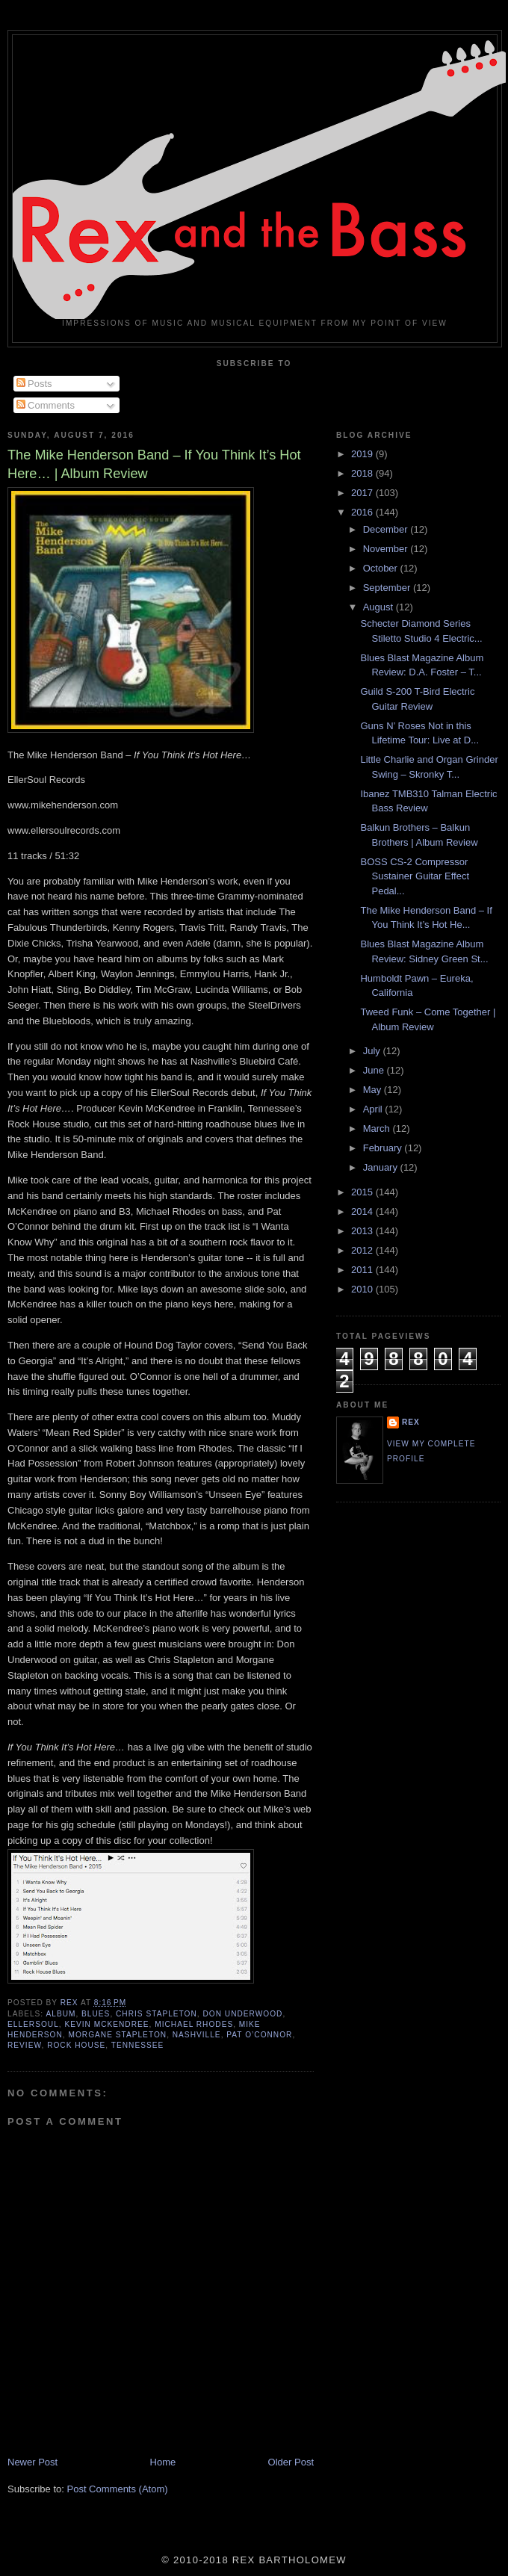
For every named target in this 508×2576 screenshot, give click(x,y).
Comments (45, 405)
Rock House (76, 2045)
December (387, 529)
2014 (363, 1211)
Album (60, 2014)
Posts (34, 383)
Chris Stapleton (156, 2014)
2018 (363, 473)
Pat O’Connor (259, 2035)
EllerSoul (33, 2024)
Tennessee (137, 2045)
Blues (95, 2014)
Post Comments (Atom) (117, 2489)
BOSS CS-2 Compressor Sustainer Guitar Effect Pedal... (414, 876)
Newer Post (32, 2462)
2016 (363, 512)
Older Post (291, 2462)
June (375, 1070)
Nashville (197, 2035)
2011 (363, 1269)
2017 (363, 492)
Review (24, 2045)
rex (411, 1422)
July (373, 1050)
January (381, 1167)
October (381, 568)
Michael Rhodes (194, 2024)
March (378, 1128)
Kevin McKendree (106, 2024)
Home (163, 2462)
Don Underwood (242, 2014)
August (379, 607)
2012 (363, 1250)
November (387, 548)
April (374, 1109)
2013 (363, 1230)
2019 (363, 453)
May (373, 1089)
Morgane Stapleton (117, 2035)
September (388, 587)
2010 (363, 1289)
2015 (363, 1192)
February (384, 1148)
